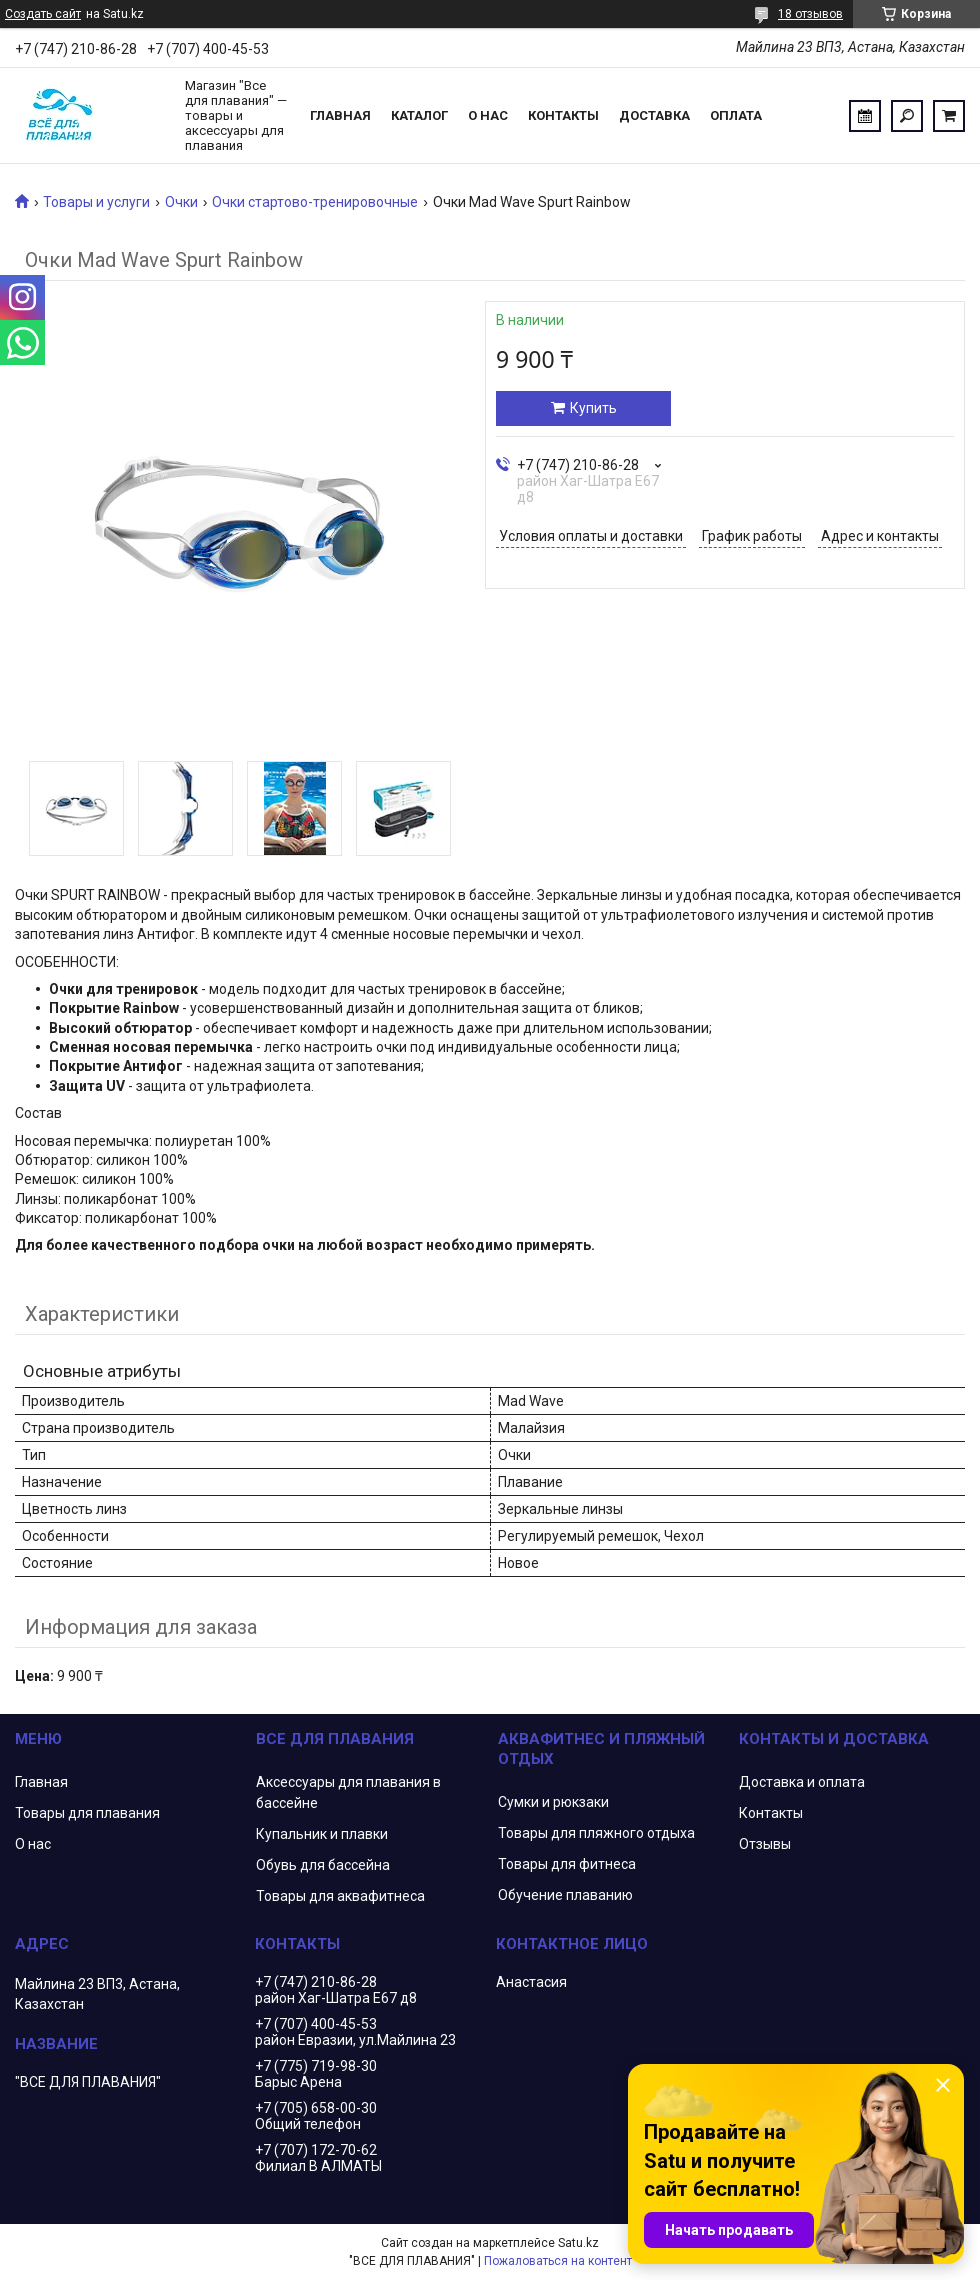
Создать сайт (43, 14)
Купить (593, 408)
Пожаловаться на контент (558, 2261)
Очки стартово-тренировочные (315, 202)
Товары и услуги (96, 202)
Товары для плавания (87, 1813)
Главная (340, 115)
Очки (181, 202)
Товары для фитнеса (567, 1864)
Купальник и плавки (322, 1834)
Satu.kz (578, 2243)
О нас (488, 115)
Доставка (654, 115)
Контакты (563, 115)
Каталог (419, 115)
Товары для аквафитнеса (340, 1896)
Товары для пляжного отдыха (596, 1833)
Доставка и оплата (802, 1782)
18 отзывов (810, 14)
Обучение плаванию (565, 1895)
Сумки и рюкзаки (553, 1802)
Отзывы (765, 1844)
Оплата (736, 115)
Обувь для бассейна (323, 1865)
